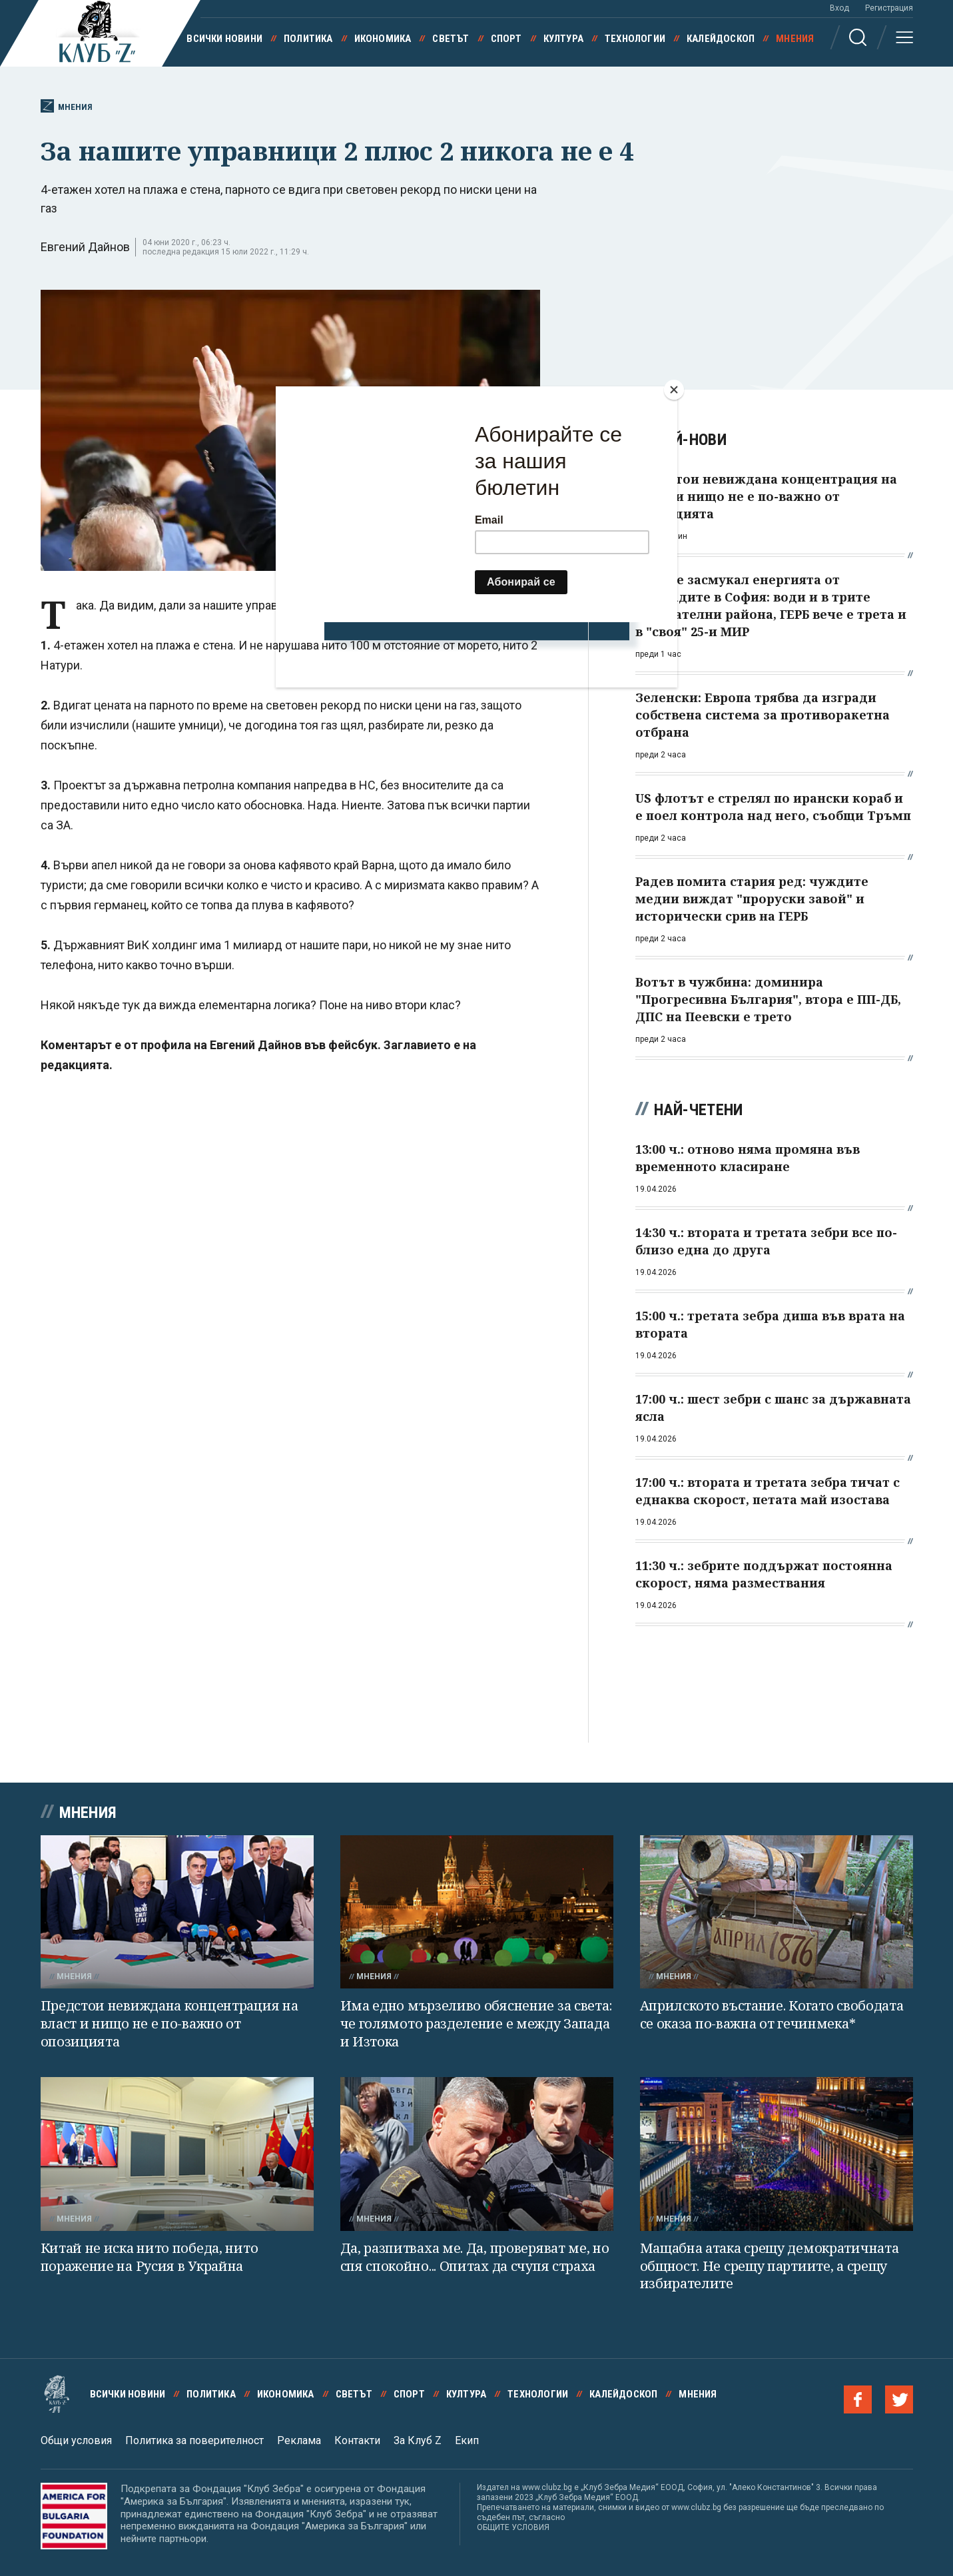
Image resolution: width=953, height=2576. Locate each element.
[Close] (674, 390)
